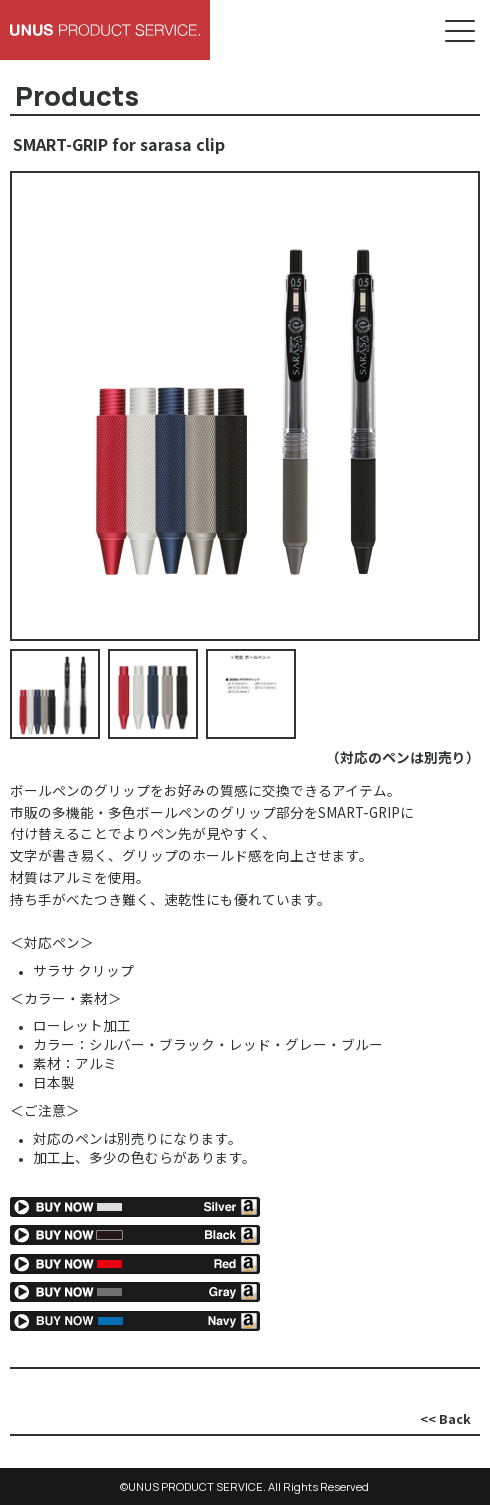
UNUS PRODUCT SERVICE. (197, 1486)
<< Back (445, 1418)
